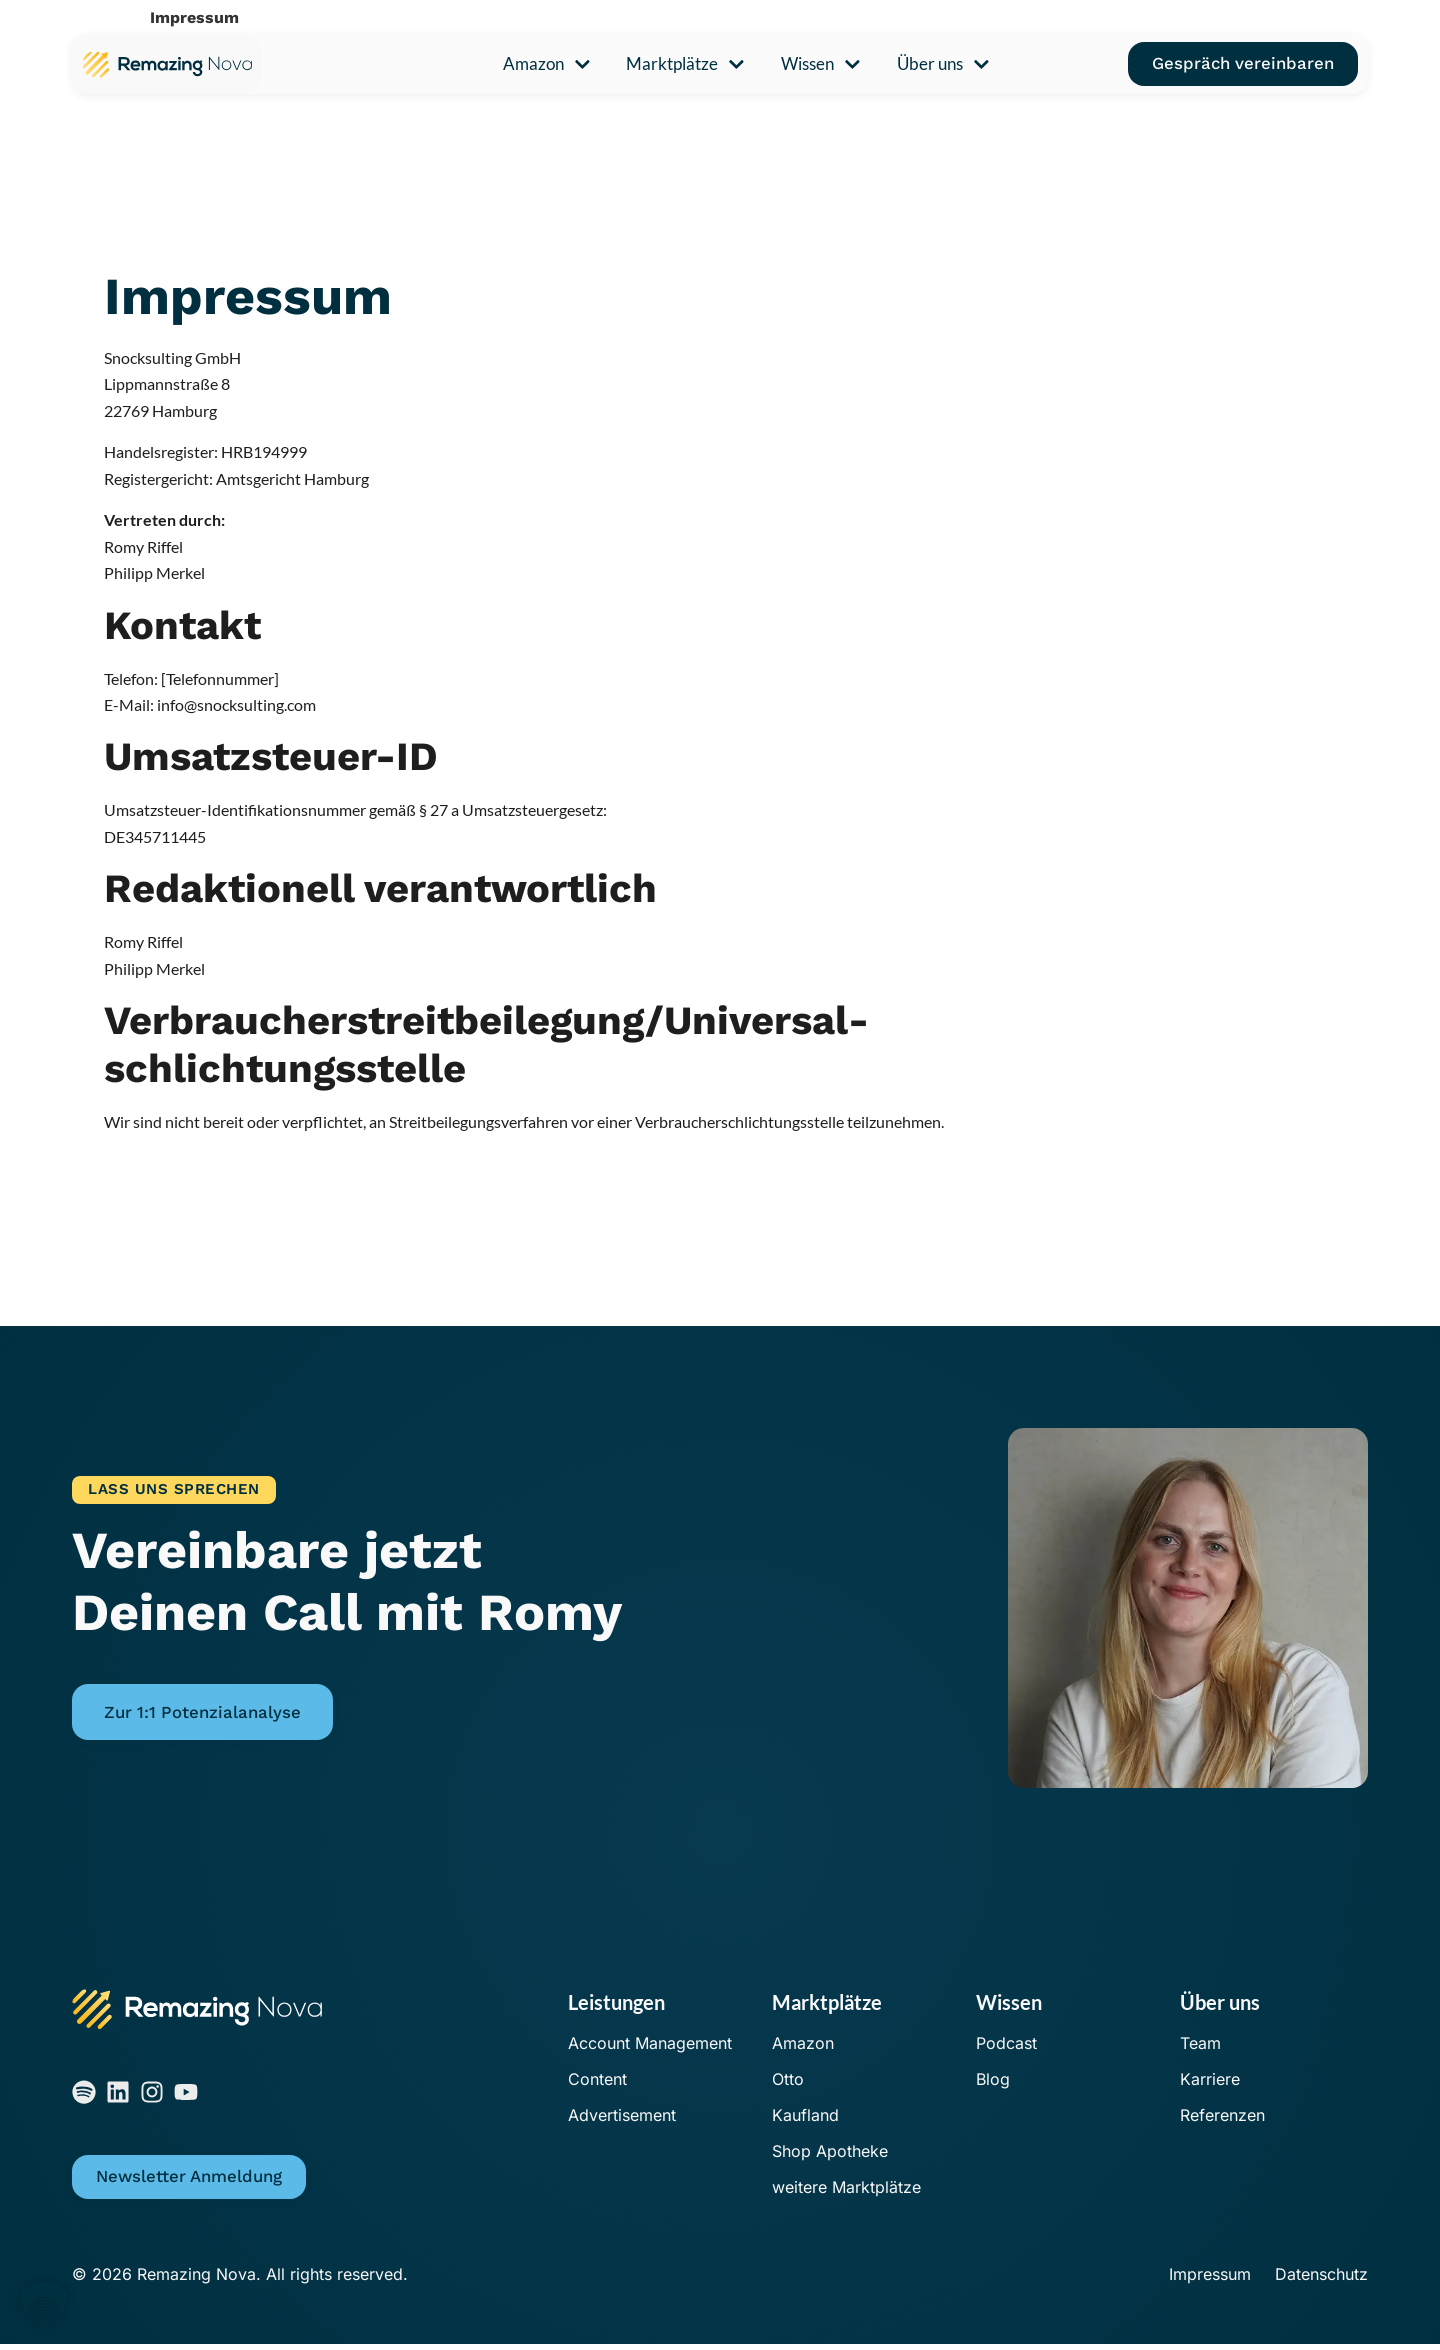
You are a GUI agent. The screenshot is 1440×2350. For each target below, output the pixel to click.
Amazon (547, 64)
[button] (44, 2306)
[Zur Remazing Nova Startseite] (167, 63)
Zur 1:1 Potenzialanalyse (202, 1713)
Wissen (821, 64)
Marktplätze (685, 64)
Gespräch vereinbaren (1243, 63)
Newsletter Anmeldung (189, 2182)
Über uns (943, 64)
